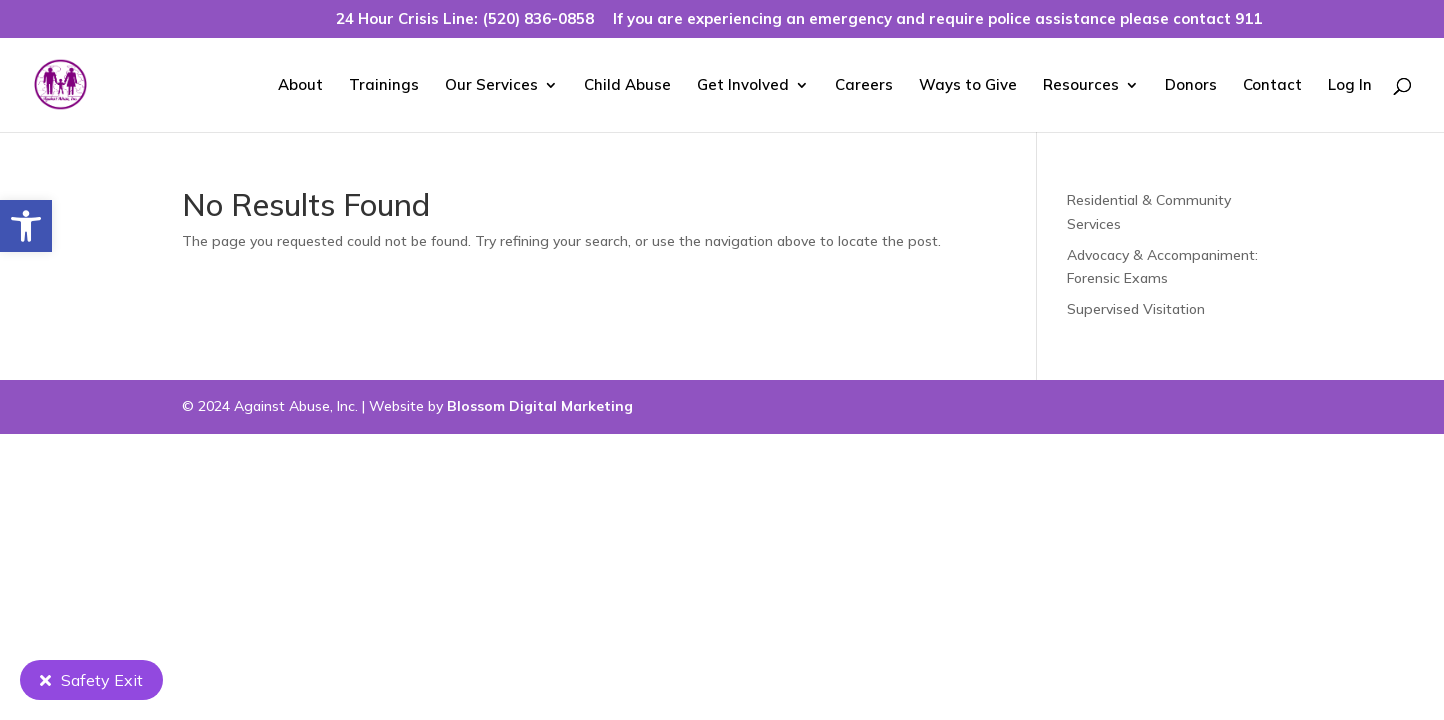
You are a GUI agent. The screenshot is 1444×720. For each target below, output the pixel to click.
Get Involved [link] (743, 86)
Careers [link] (864, 86)
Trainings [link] (384, 86)
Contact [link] (1272, 86)
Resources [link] (1081, 86)
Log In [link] (1350, 86)
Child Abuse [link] (627, 86)
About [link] (300, 86)
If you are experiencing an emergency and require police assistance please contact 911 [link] (937, 19)
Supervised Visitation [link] (1136, 309)
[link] (26, 226)
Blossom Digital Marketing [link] (540, 406)
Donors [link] (1191, 86)
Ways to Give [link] (968, 86)
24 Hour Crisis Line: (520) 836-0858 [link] (465, 19)
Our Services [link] (491, 86)
